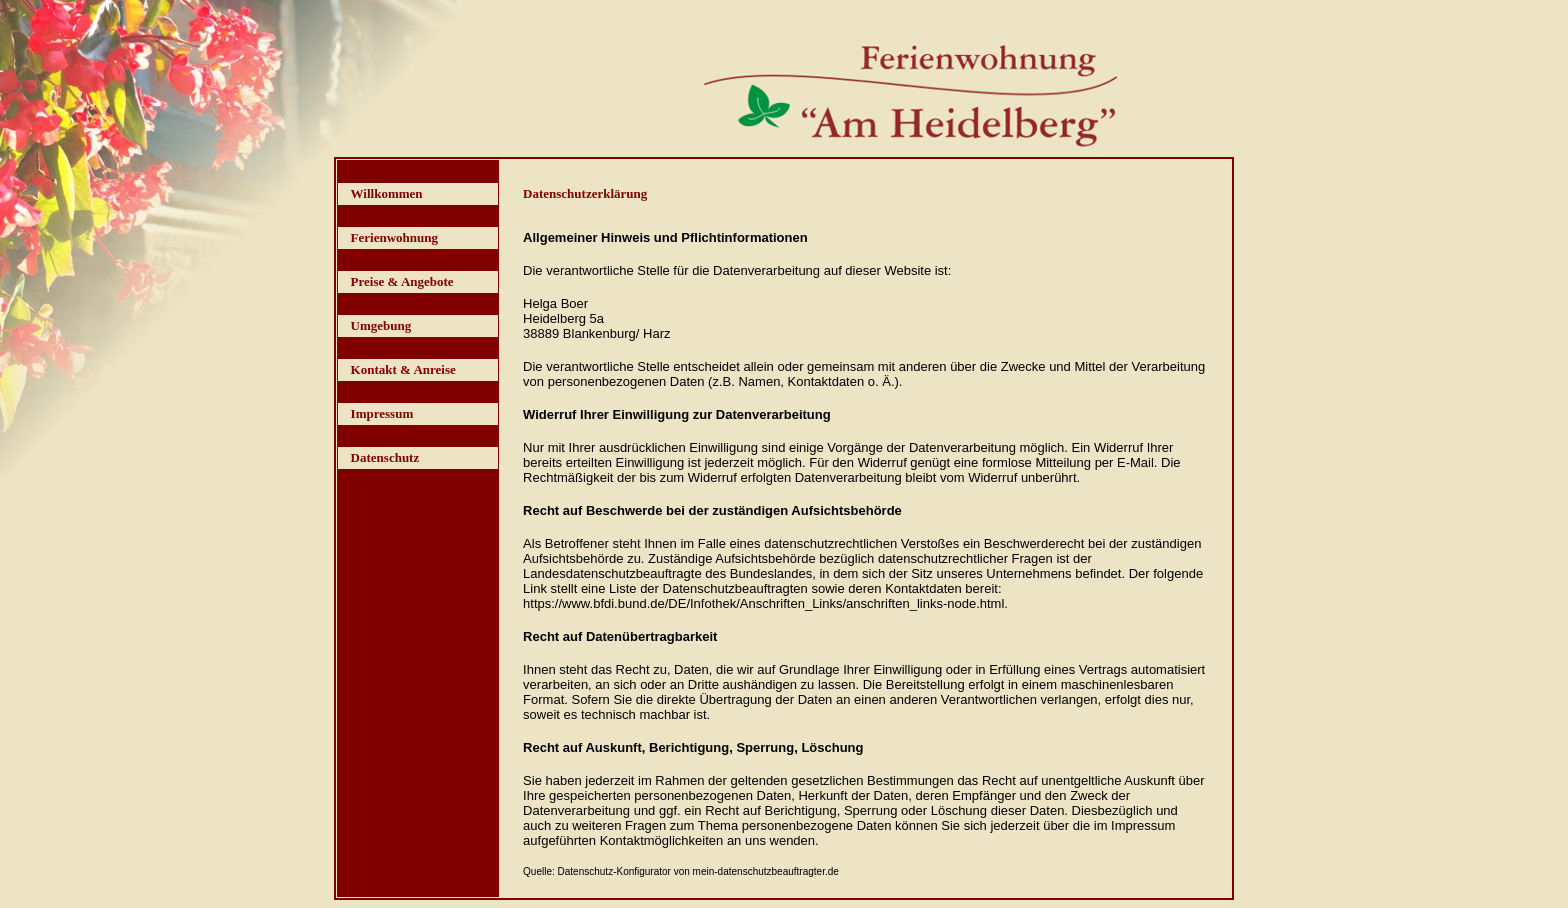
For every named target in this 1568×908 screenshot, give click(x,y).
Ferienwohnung (394, 237)
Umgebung (381, 325)
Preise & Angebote (402, 281)
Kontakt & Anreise (403, 369)
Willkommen (387, 193)
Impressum (382, 413)
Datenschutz (385, 457)
